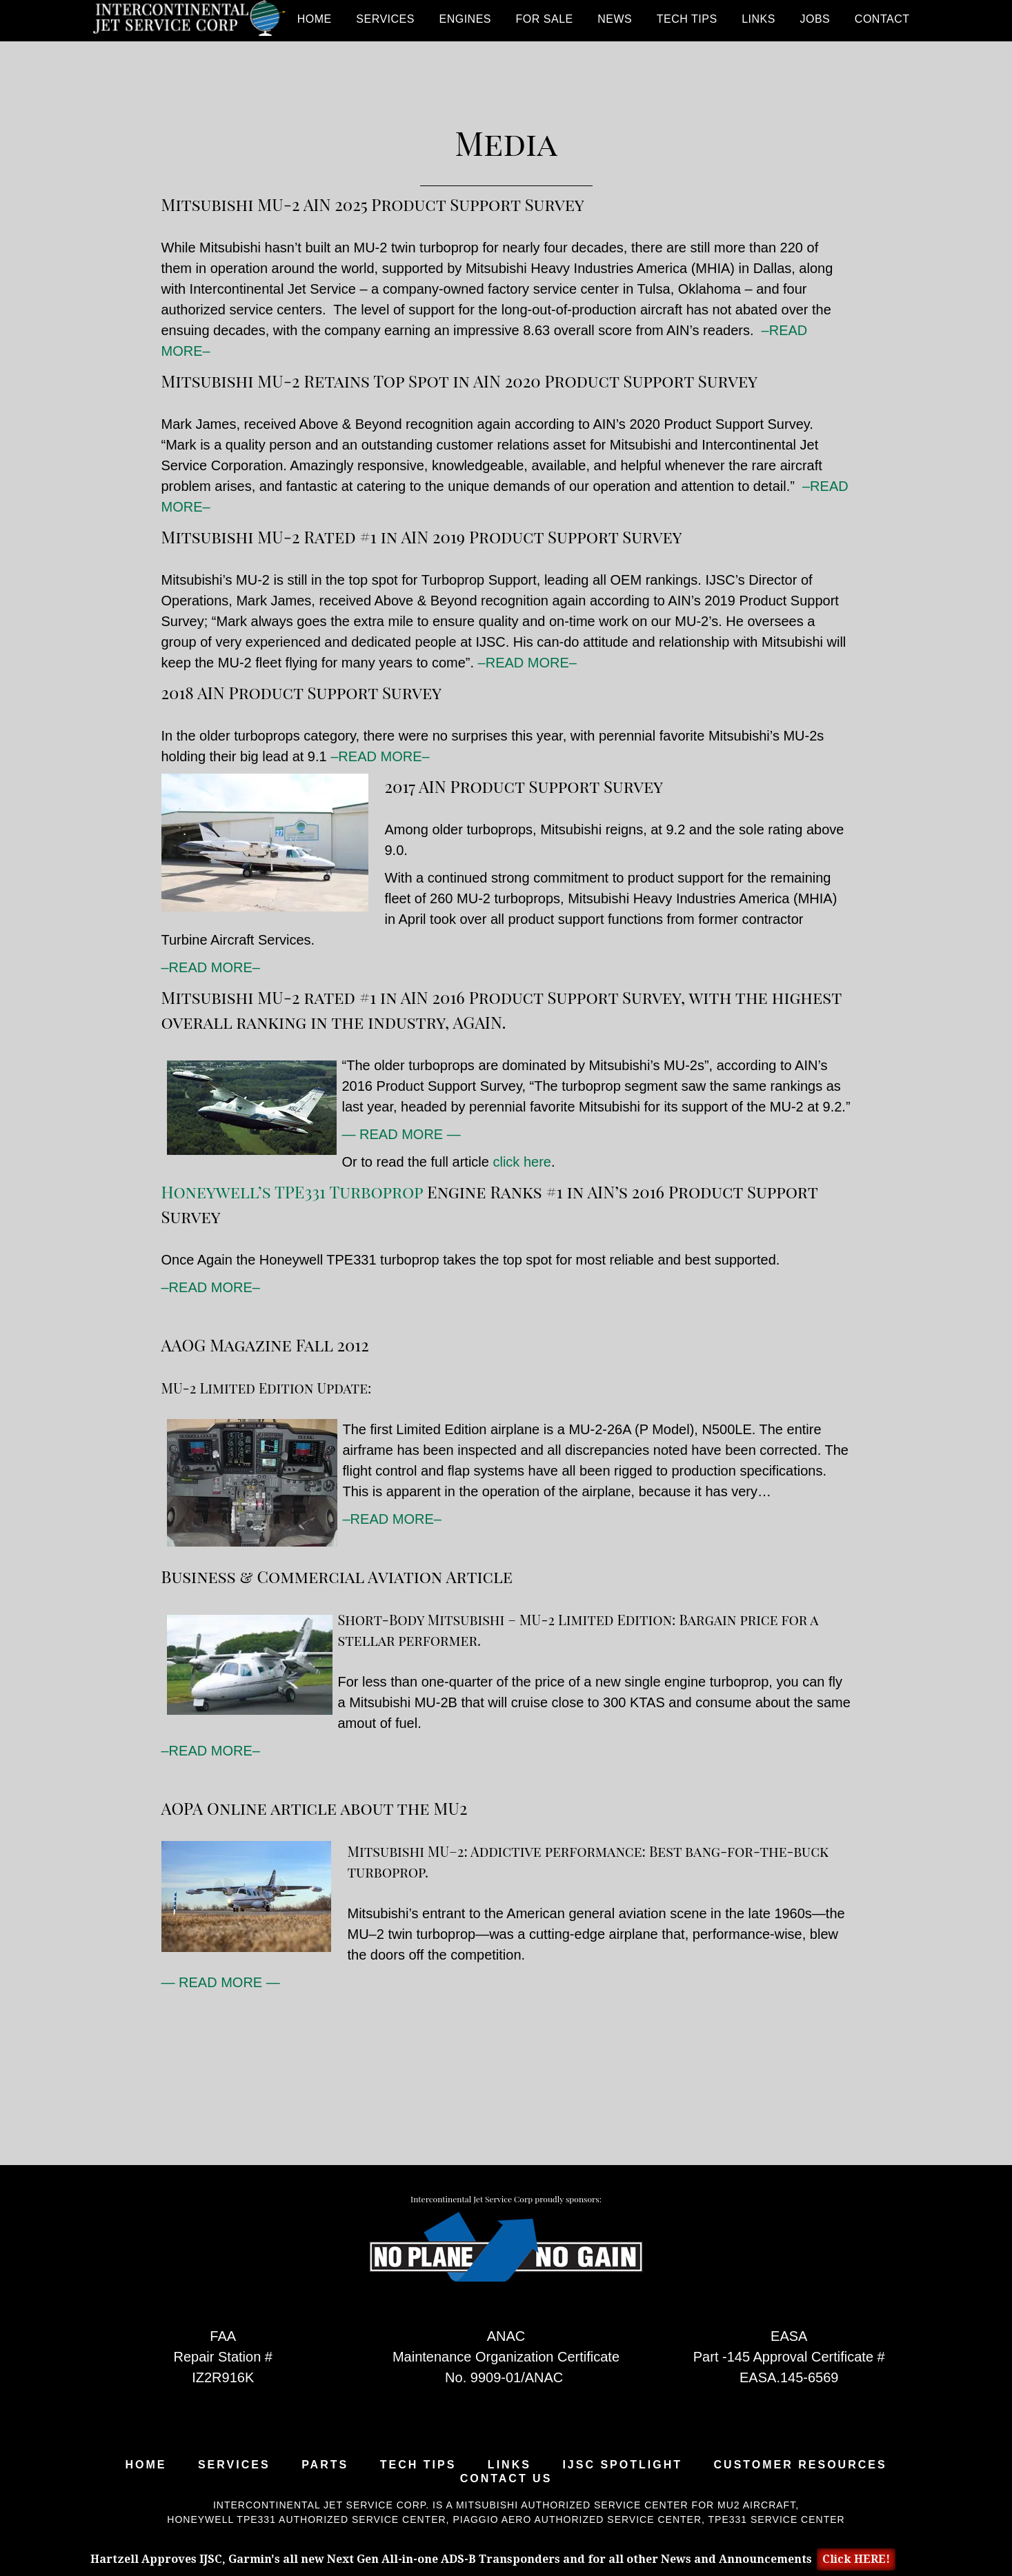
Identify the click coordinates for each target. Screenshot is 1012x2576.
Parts (324, 2465)
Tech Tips (418, 2465)
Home (145, 2465)
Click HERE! (856, 2559)
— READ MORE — (401, 1134)
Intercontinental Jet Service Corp (189, 20)
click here (521, 1161)
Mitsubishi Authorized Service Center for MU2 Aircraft (625, 2504)
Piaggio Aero (492, 2519)
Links (509, 2465)
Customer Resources (800, 2465)
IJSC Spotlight (622, 2465)
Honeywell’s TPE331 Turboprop (292, 1191)
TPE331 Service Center (776, 2519)
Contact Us (506, 2478)
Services (234, 2465)
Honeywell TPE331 (221, 2519)
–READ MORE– (527, 662)
